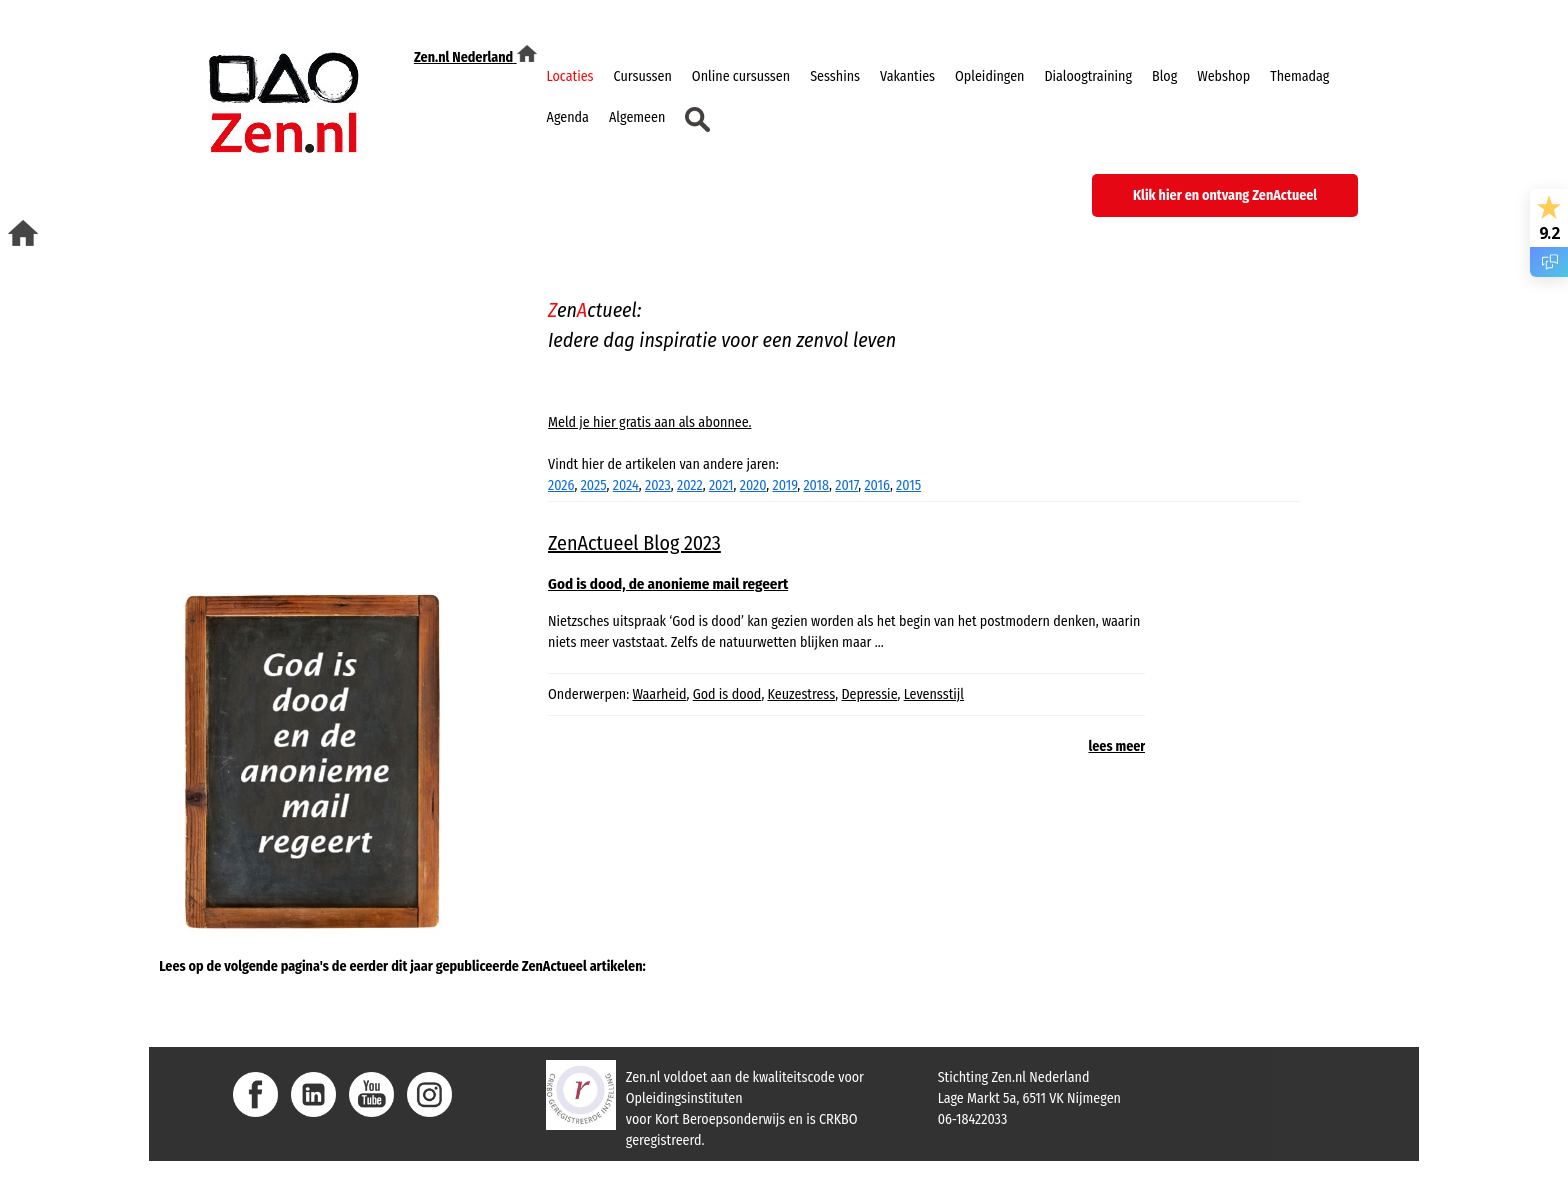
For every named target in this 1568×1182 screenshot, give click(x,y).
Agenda (568, 117)
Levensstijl (934, 694)
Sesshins (835, 76)
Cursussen (643, 76)
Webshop (1223, 76)
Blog (1164, 76)
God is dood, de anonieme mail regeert (668, 584)
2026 (561, 485)
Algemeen (637, 117)
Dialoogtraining (1088, 76)
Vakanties (907, 76)
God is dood (727, 694)
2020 (753, 485)
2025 (594, 485)
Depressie (869, 694)
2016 (876, 485)
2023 (658, 485)
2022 (690, 485)
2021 (721, 485)
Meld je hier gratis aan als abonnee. (649, 422)
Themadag (1299, 76)
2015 (908, 485)
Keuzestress (802, 694)
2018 (816, 485)
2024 (626, 485)
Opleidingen (989, 76)
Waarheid (660, 694)
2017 (846, 485)
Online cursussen (741, 76)
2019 (785, 485)
